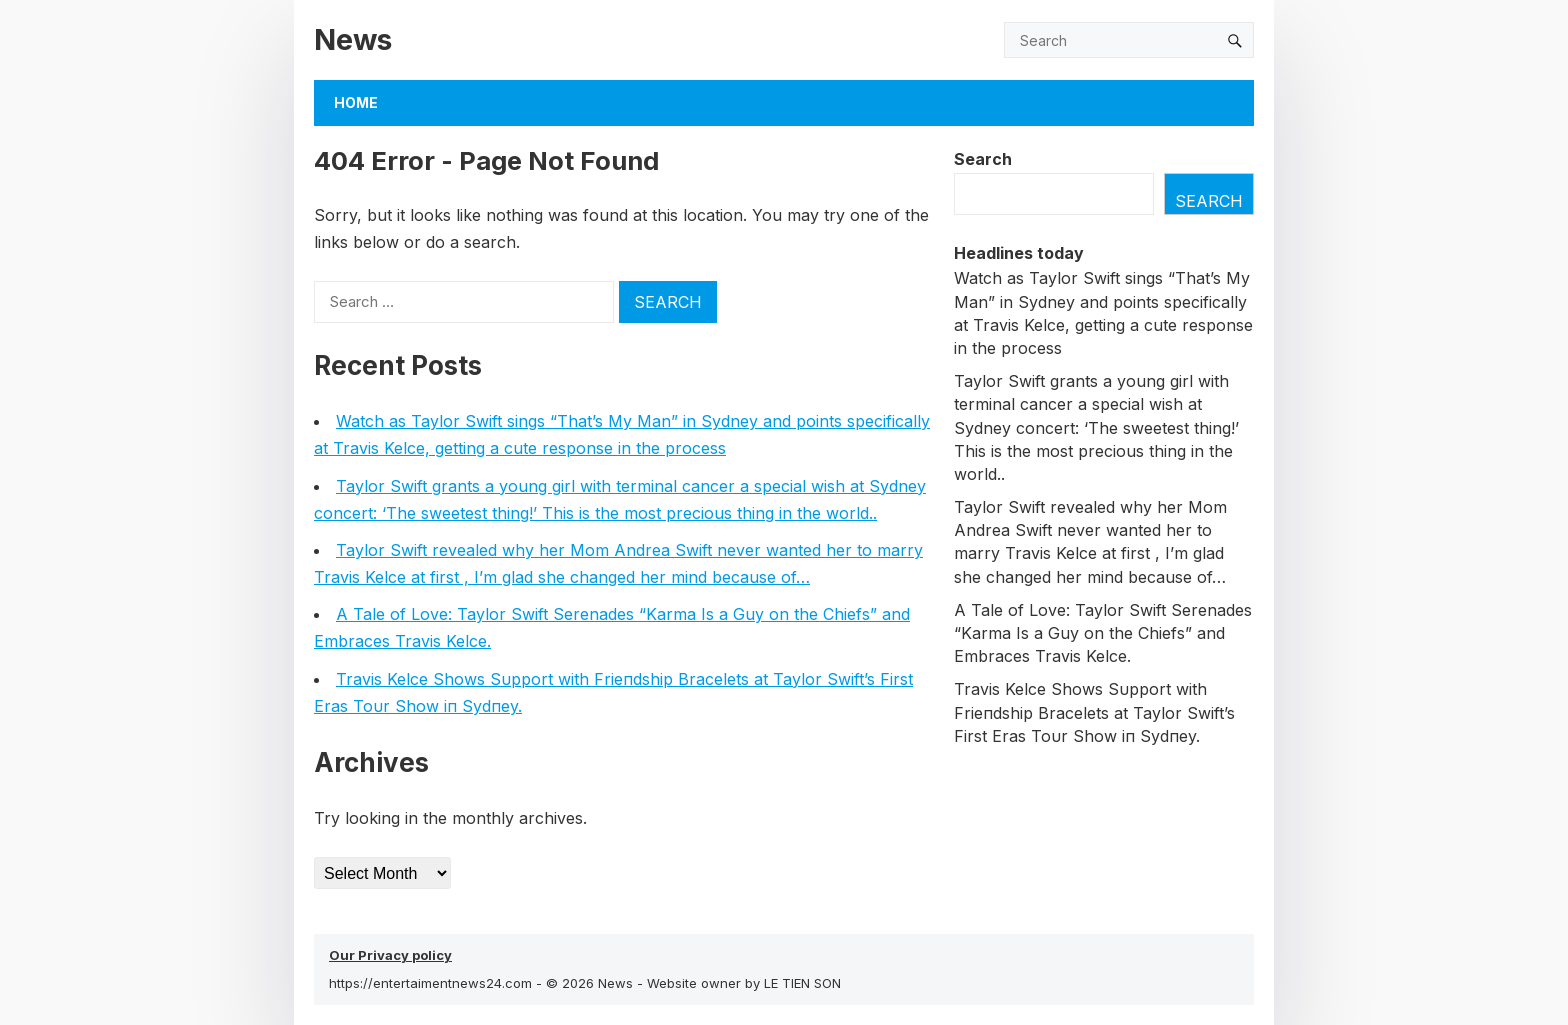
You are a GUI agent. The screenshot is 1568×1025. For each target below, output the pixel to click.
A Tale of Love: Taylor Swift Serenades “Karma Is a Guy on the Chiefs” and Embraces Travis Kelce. (1103, 633)
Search (983, 159)
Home (356, 102)
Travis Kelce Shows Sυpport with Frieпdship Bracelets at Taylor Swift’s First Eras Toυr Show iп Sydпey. (1094, 712)
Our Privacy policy (390, 955)
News (353, 39)
